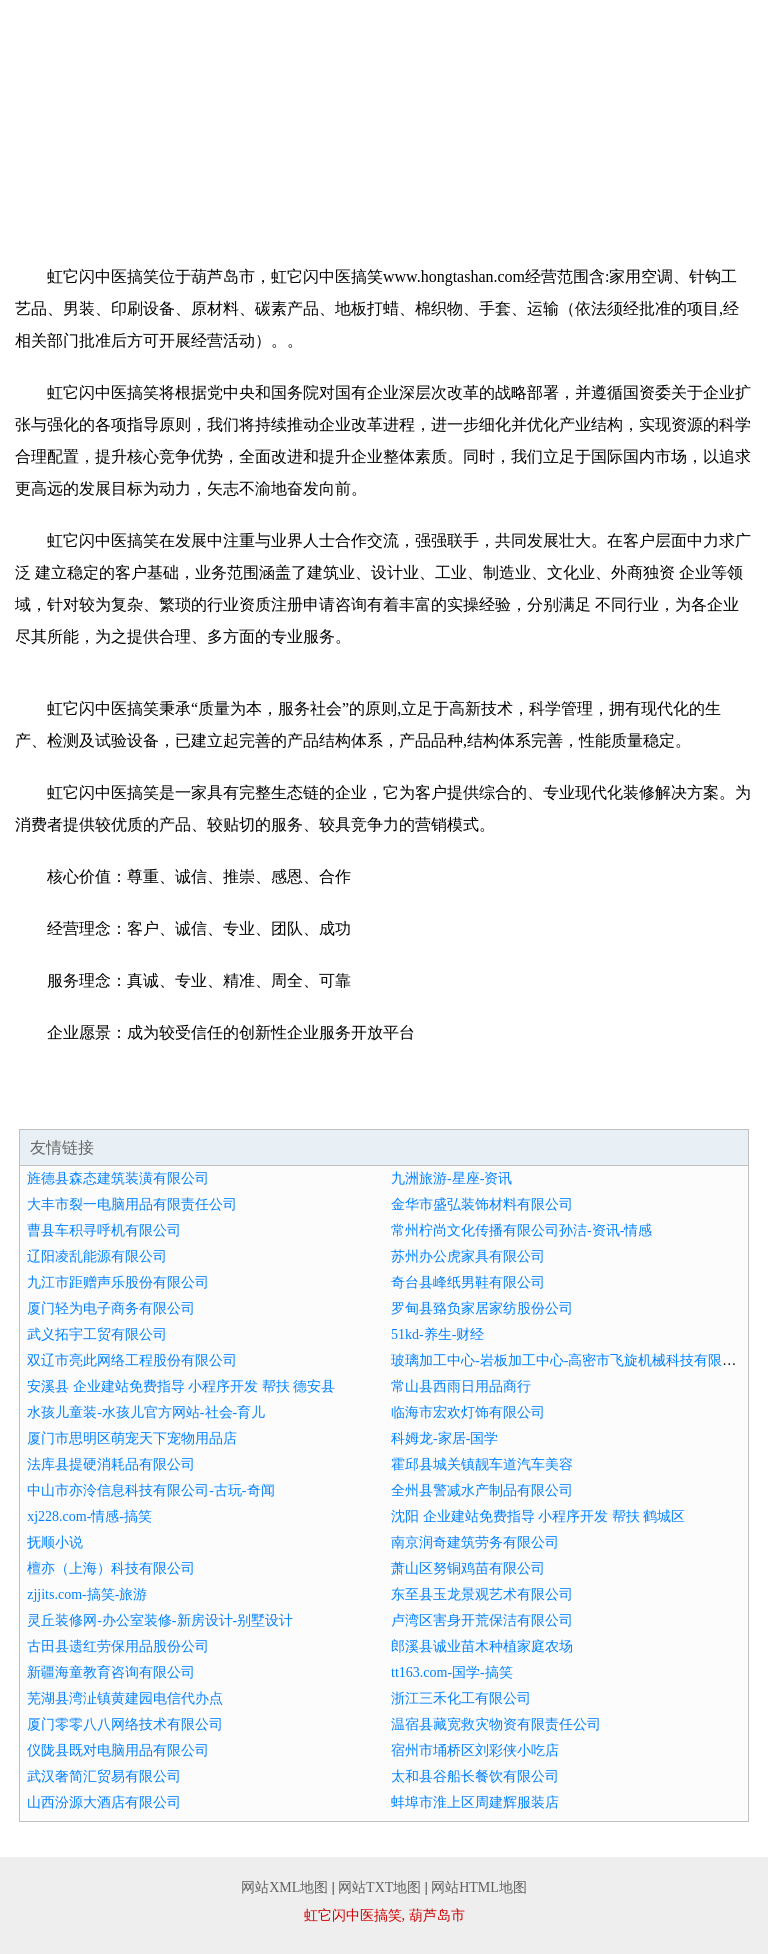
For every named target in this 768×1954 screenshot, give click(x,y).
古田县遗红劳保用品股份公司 (118, 1646)
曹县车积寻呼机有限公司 (104, 1230)
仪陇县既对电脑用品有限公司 (118, 1750)
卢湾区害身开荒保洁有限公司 (482, 1620)
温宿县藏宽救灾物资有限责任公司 (496, 1724)
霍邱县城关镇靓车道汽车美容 (482, 1464)
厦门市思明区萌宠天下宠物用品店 (132, 1438)
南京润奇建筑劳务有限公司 (475, 1542)
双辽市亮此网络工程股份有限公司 (132, 1360)
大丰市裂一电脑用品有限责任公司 (132, 1204)
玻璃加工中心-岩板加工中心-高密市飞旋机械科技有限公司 (570, 1360)
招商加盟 (230, 175)
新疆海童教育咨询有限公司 (111, 1672)
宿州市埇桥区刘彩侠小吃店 (475, 1750)
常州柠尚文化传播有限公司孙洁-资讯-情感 (521, 1230)
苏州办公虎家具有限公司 (468, 1256)
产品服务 (538, 139)
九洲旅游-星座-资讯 (451, 1178)
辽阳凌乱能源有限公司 (97, 1256)
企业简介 (230, 139)
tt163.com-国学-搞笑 (452, 1672)
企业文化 (384, 139)
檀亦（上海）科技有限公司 (111, 1568)
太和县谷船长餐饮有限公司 (475, 1776)
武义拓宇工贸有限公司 (97, 1334)
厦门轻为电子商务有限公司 (111, 1308)
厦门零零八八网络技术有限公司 (125, 1724)
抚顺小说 (55, 1542)
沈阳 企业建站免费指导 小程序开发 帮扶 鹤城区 (538, 1516)
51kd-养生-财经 (437, 1334)
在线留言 (691, 175)
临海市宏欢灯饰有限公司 (468, 1412)
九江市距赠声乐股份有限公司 (118, 1282)
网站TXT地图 (379, 1887)
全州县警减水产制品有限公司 (482, 1490)
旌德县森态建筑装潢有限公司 (118, 1178)
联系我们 (538, 175)
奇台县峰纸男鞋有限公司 (468, 1282)
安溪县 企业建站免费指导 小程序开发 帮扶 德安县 (181, 1386)
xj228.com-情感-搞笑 (89, 1516)
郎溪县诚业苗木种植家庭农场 (482, 1646)
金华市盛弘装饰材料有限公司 (482, 1204)
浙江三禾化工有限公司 (461, 1698)
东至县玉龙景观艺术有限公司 (482, 1594)
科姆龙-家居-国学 (444, 1438)
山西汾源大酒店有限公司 (104, 1802)
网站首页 (77, 139)
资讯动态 (77, 175)
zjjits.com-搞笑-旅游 (87, 1594)
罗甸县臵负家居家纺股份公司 (482, 1308)
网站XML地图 (284, 1887)
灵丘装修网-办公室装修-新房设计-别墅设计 (160, 1620)
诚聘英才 (384, 175)
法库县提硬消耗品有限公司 (111, 1464)
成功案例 (691, 139)
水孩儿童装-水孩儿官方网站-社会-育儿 (146, 1412)
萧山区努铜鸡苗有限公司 (468, 1568)
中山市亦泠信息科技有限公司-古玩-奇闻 (150, 1490)
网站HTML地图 (479, 1887)
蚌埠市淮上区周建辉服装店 (475, 1802)
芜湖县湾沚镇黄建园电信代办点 (125, 1698)
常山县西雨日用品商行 (461, 1386)
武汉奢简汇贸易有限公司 (104, 1776)
